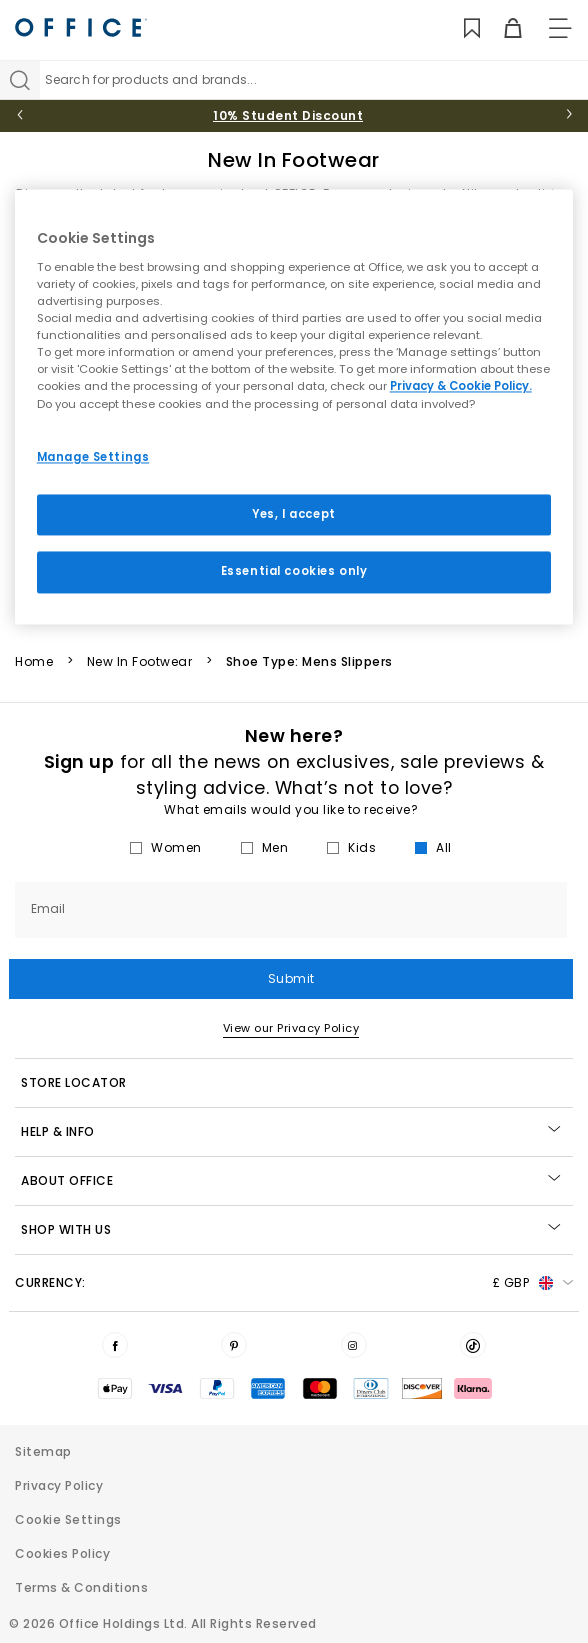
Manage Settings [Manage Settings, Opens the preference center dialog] (93, 457)
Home (34, 662)
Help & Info (290, 1131)
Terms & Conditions (81, 1587)
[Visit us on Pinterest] (234, 1345)
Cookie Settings (68, 1519)
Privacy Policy (59, 1485)
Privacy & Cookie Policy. (461, 387)
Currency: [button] (294, 1283)
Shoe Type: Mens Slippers (309, 662)
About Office (290, 1180)
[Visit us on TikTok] (473, 1345)
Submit (291, 978)
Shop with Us (290, 1229)
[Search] (20, 80)
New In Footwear (140, 662)
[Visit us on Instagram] (354, 1345)
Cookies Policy (62, 1553)
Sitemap (43, 1451)
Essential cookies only (294, 572)
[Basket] (501, 28)
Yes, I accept (293, 514)
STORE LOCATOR (74, 1082)
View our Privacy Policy (291, 1028)
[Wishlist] (460, 28)
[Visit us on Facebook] (115, 1345)
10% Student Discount (288, 115)
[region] (294, 407)
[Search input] (314, 80)
